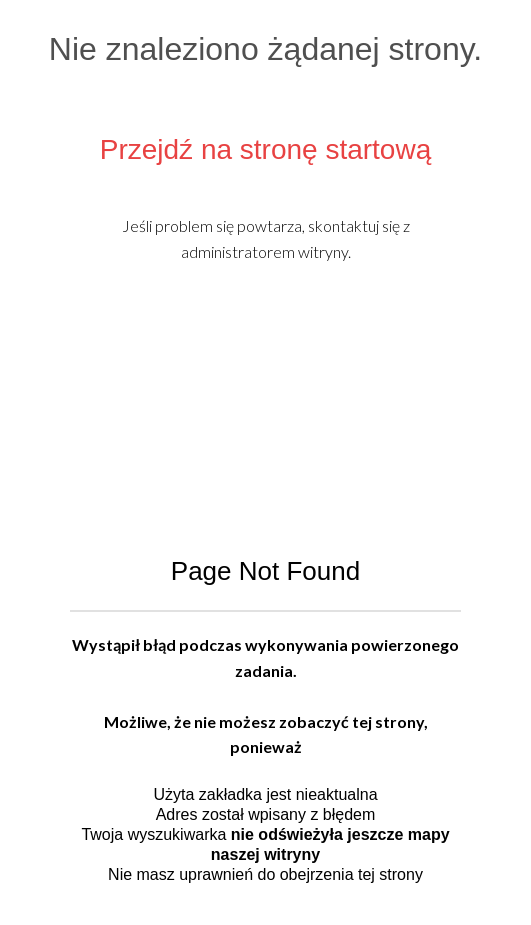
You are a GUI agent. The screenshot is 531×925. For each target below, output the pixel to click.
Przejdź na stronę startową (266, 149)
